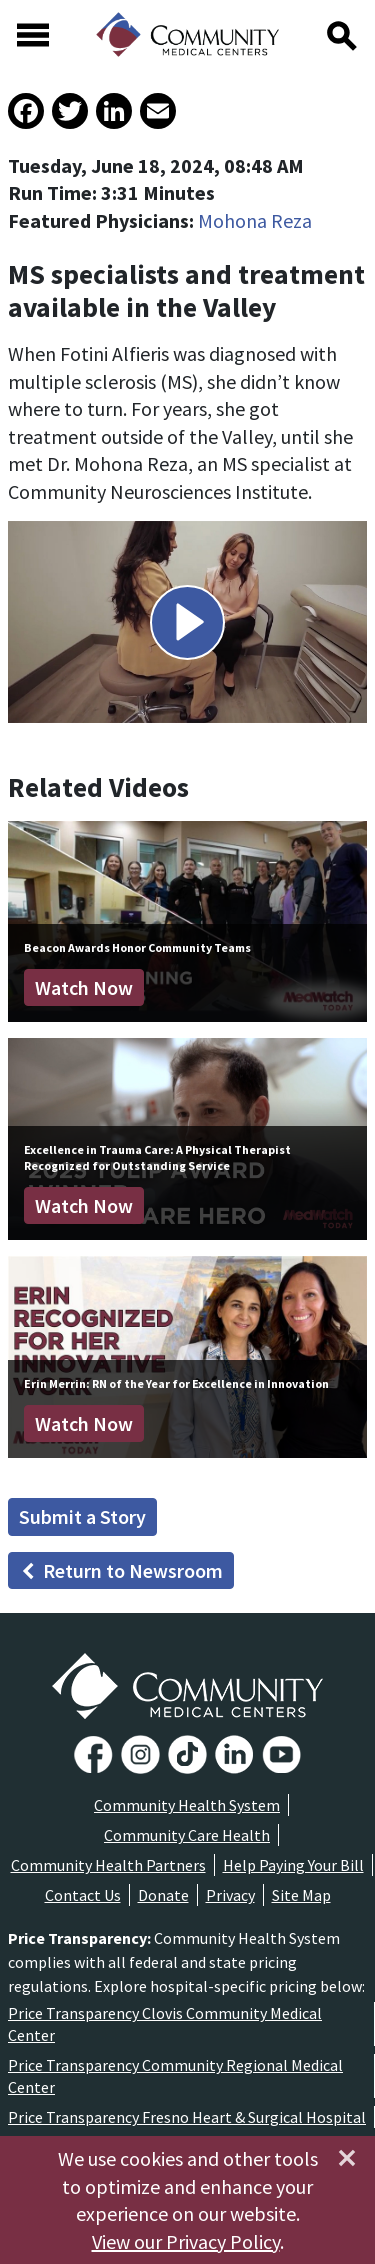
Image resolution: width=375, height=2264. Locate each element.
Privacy (230, 1895)
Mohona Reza (255, 220)
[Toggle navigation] (33, 35)
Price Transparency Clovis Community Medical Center (165, 2024)
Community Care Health (187, 1835)
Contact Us (83, 1895)
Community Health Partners (108, 1865)
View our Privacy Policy (186, 2241)
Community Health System (187, 1805)
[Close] (347, 2158)
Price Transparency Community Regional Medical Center (175, 2076)
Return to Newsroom (121, 1570)
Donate (163, 1895)
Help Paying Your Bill (293, 1865)
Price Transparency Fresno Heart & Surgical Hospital (187, 2117)
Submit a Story (82, 1516)
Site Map (301, 1895)
